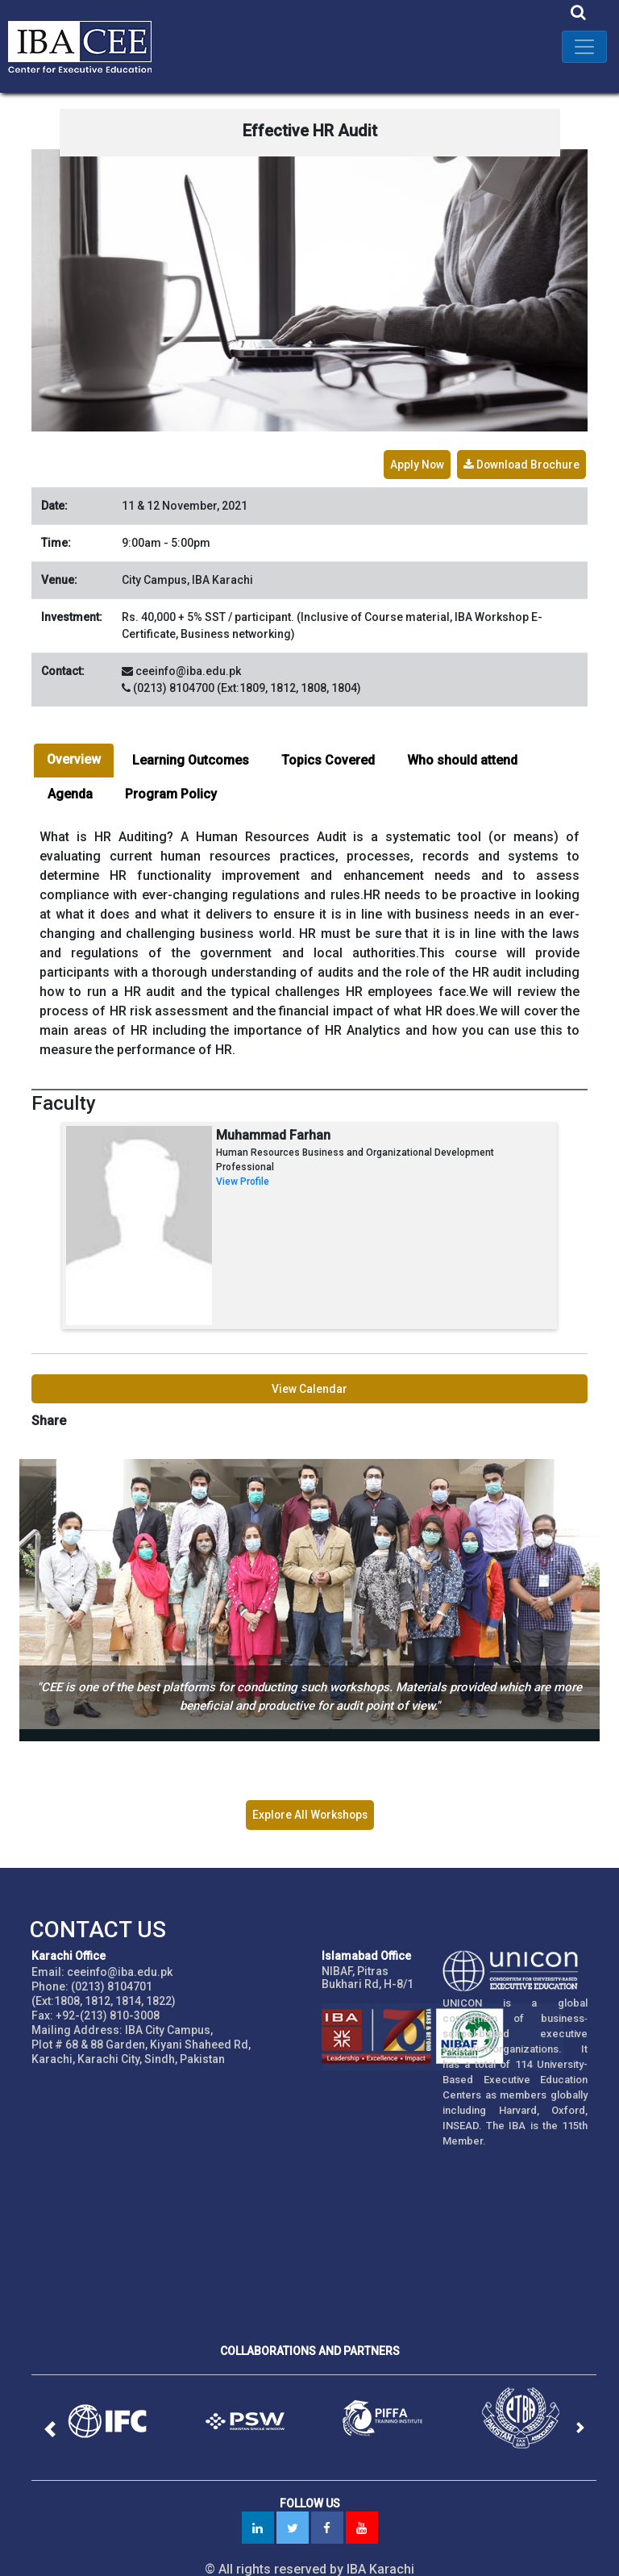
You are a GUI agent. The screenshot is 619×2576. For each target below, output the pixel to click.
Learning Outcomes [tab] (190, 754)
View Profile (242, 1176)
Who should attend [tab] (462, 754)
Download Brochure (520, 458)
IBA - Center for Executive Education (88, 46)
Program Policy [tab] (171, 788)
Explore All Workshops (309, 1802)
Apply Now (414, 458)
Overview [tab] (74, 753)
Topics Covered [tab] (328, 754)
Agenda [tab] (70, 788)
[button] (57, 2417)
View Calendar (309, 1382)
